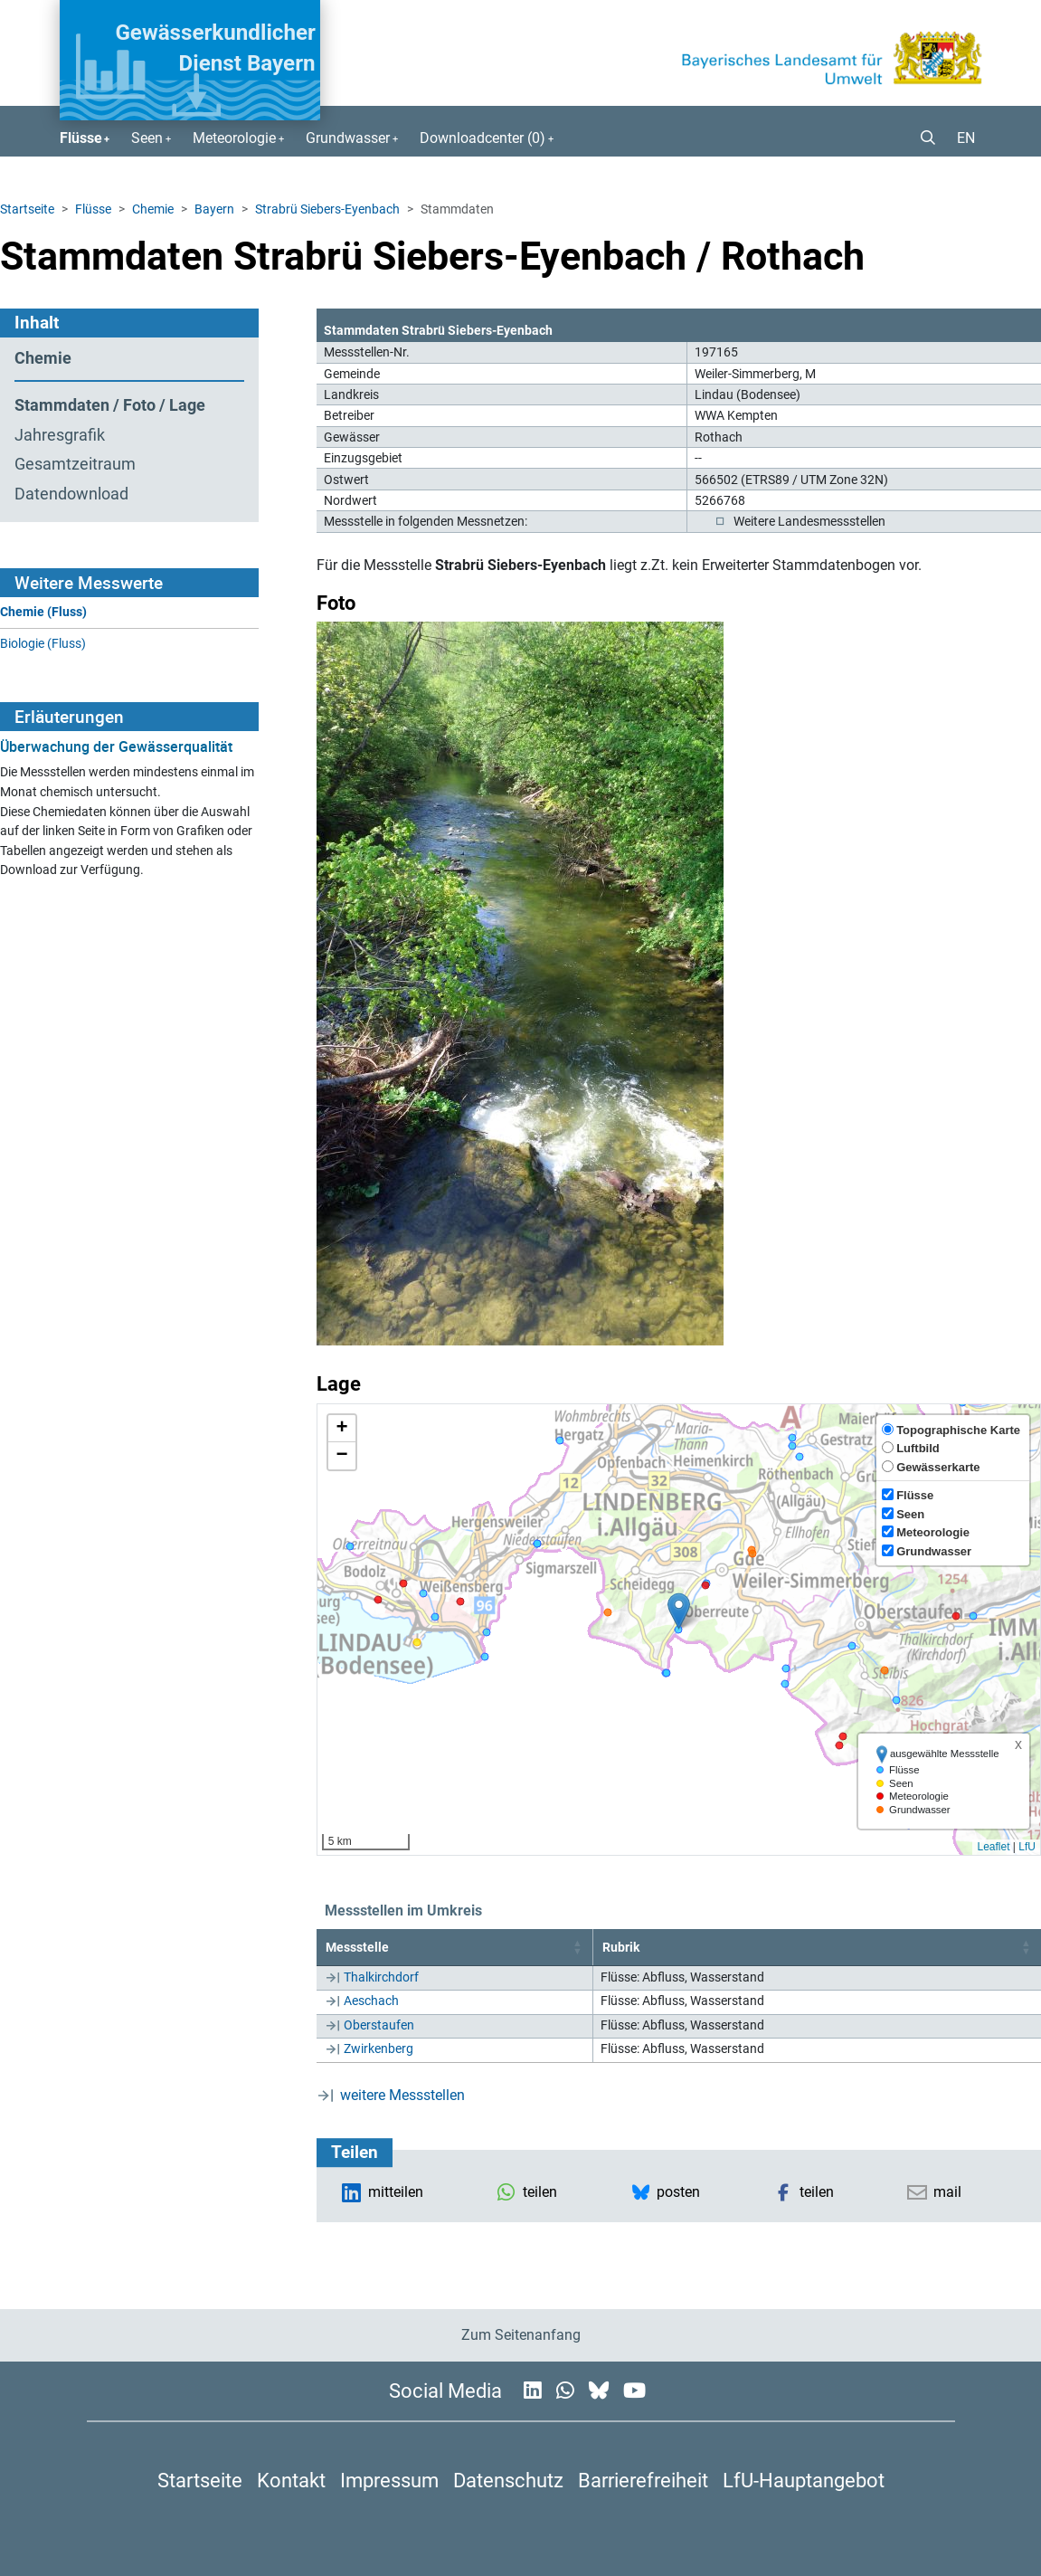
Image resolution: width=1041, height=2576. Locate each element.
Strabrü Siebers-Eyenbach (327, 209)
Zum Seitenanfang (521, 2334)
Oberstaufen (379, 2025)
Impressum (389, 2480)
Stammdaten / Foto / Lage (109, 405)
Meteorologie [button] (234, 138)
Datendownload (71, 494)
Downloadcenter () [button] (482, 138)
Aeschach (371, 2000)
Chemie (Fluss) (43, 612)
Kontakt (291, 2480)
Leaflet (993, 1846)
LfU (1027, 1846)
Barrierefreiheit (643, 2480)
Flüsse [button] (81, 138)
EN (966, 138)
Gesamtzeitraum (75, 464)
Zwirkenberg (378, 2048)
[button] (920, 138)
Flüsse (93, 209)
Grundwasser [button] (348, 138)
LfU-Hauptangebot (804, 2480)
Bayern (214, 209)
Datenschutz (508, 2480)
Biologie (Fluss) (43, 643)
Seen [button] (147, 138)
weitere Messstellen (402, 2095)
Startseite (27, 209)
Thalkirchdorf (381, 1977)
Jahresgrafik (59, 435)
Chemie (153, 209)
